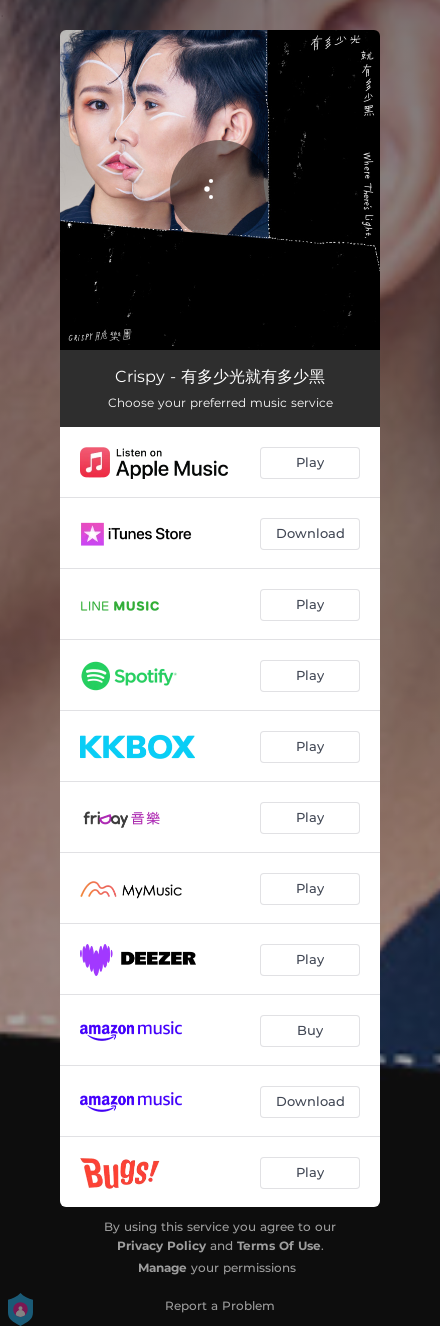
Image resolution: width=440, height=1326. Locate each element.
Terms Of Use (279, 1245)
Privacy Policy (161, 1245)
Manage (162, 1267)
